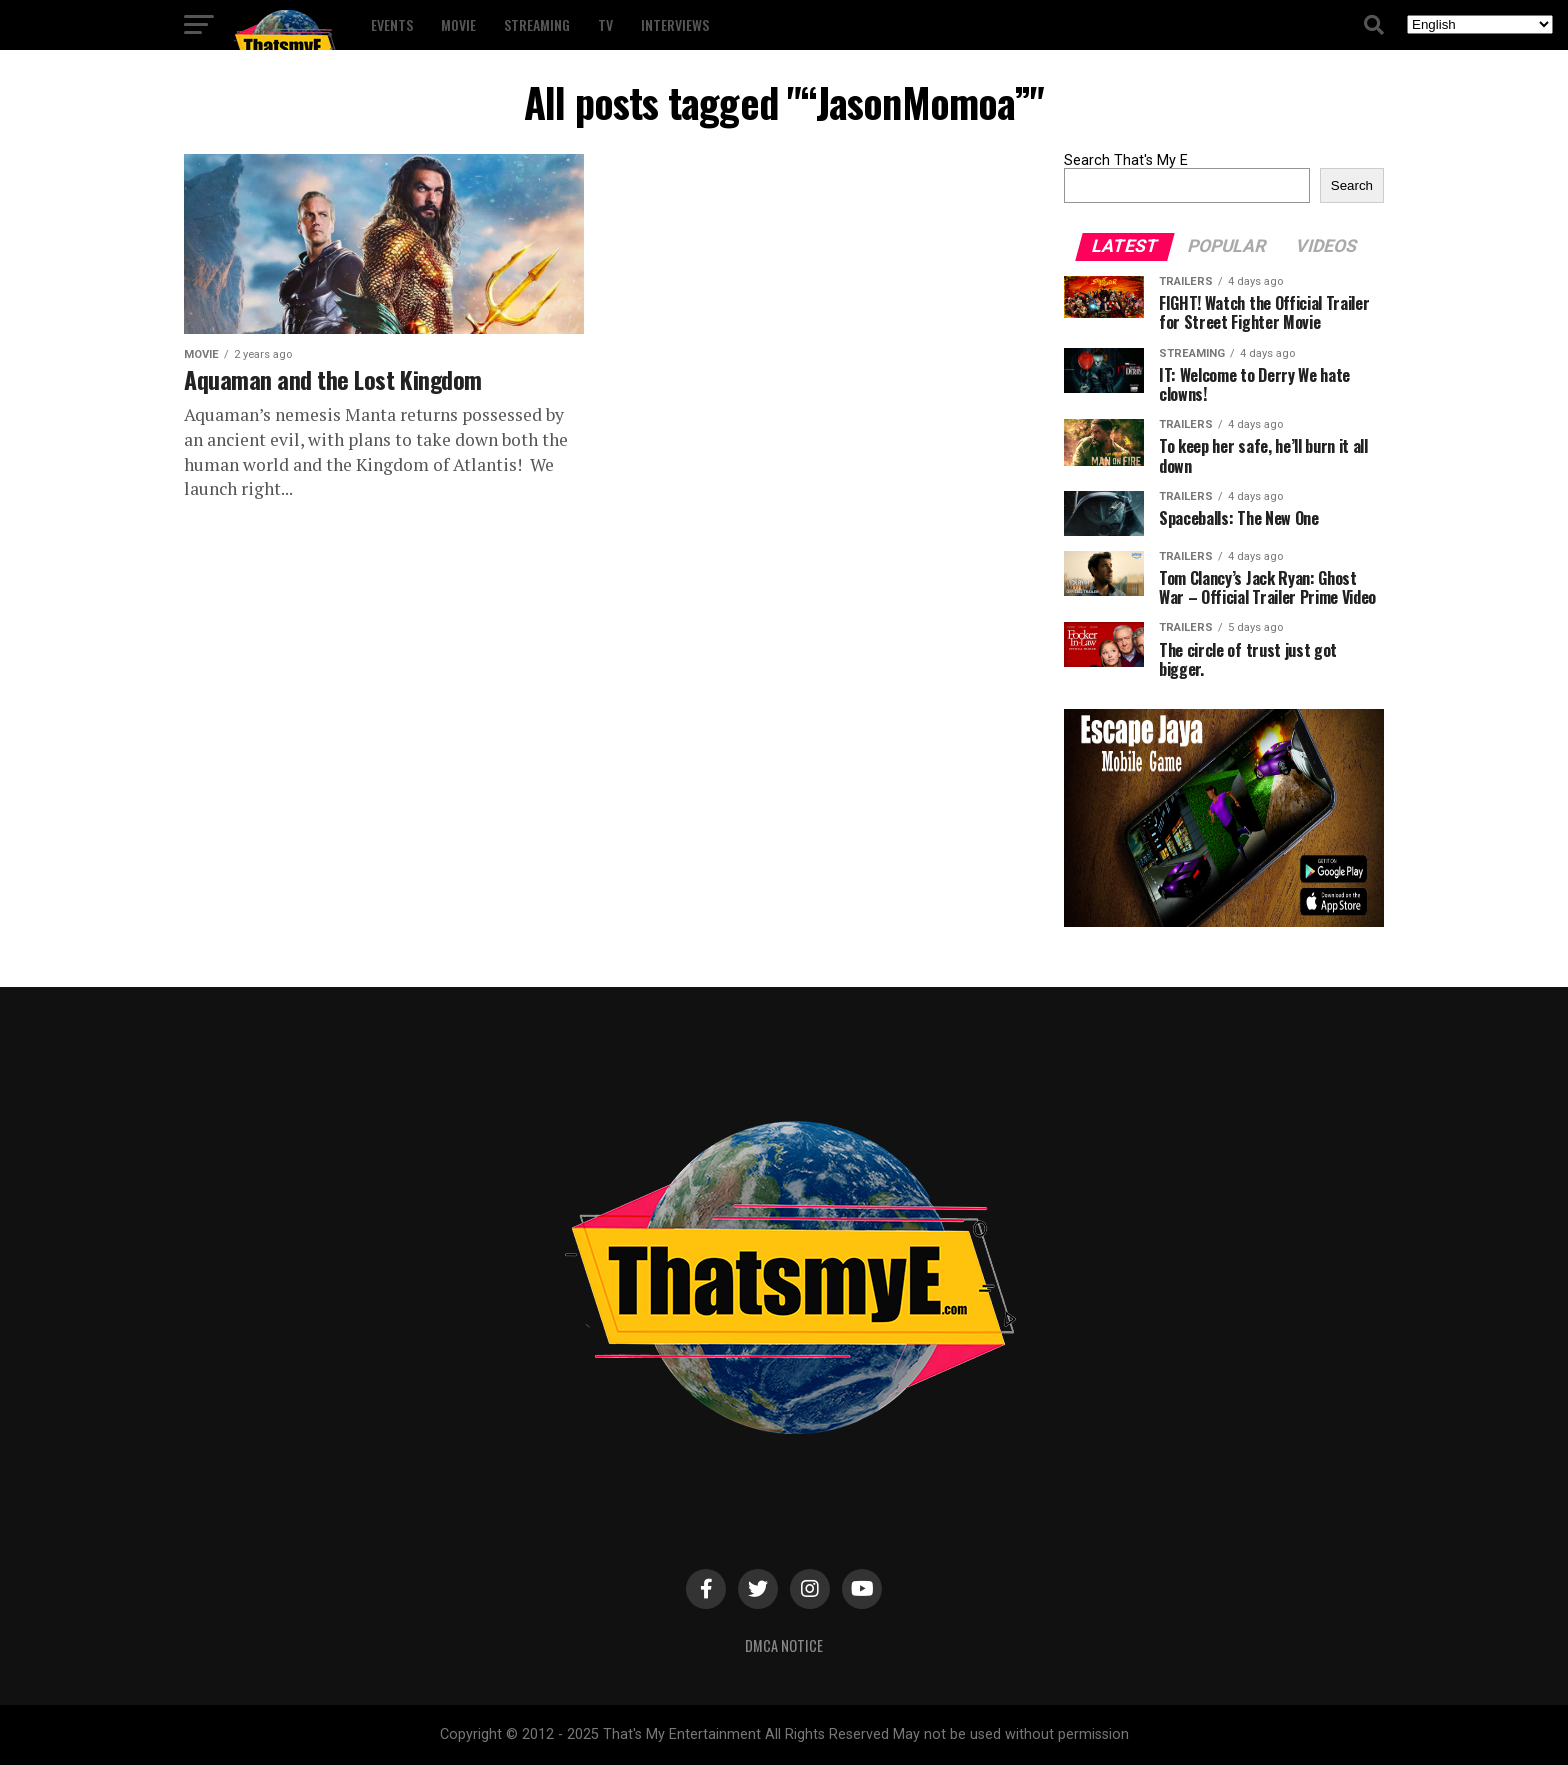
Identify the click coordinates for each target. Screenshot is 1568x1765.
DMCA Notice (784, 1645)
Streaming (537, 24)
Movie (458, 24)
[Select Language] (1480, 24)
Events (392, 24)
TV (605, 24)
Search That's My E (1126, 160)
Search (1352, 185)
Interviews (675, 24)
